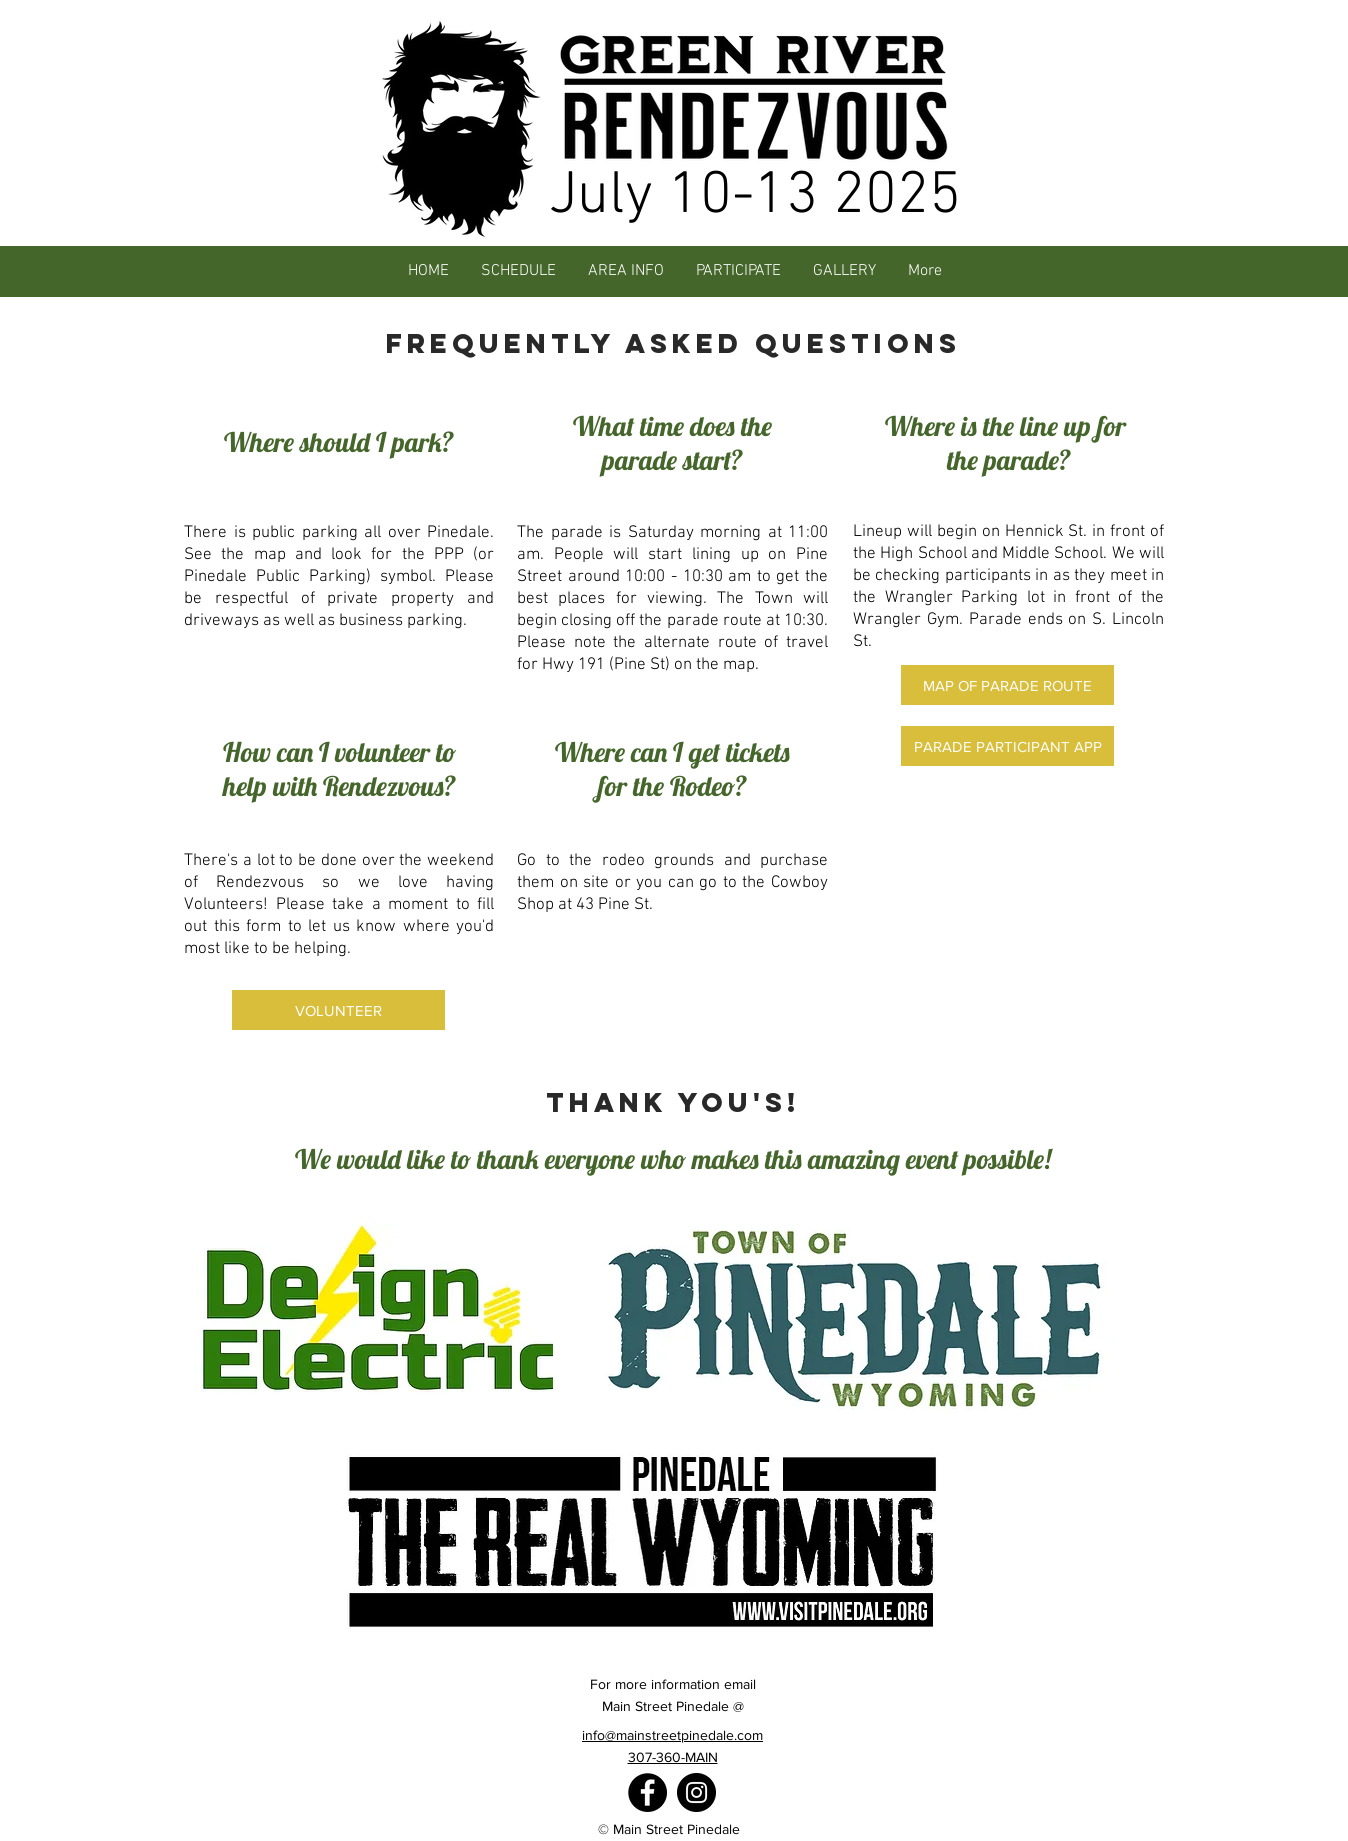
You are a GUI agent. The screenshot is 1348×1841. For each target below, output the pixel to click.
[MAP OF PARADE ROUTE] (1007, 685)
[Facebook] (647, 1792)
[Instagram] (696, 1792)
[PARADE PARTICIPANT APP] (1007, 746)
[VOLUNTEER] (338, 1010)
